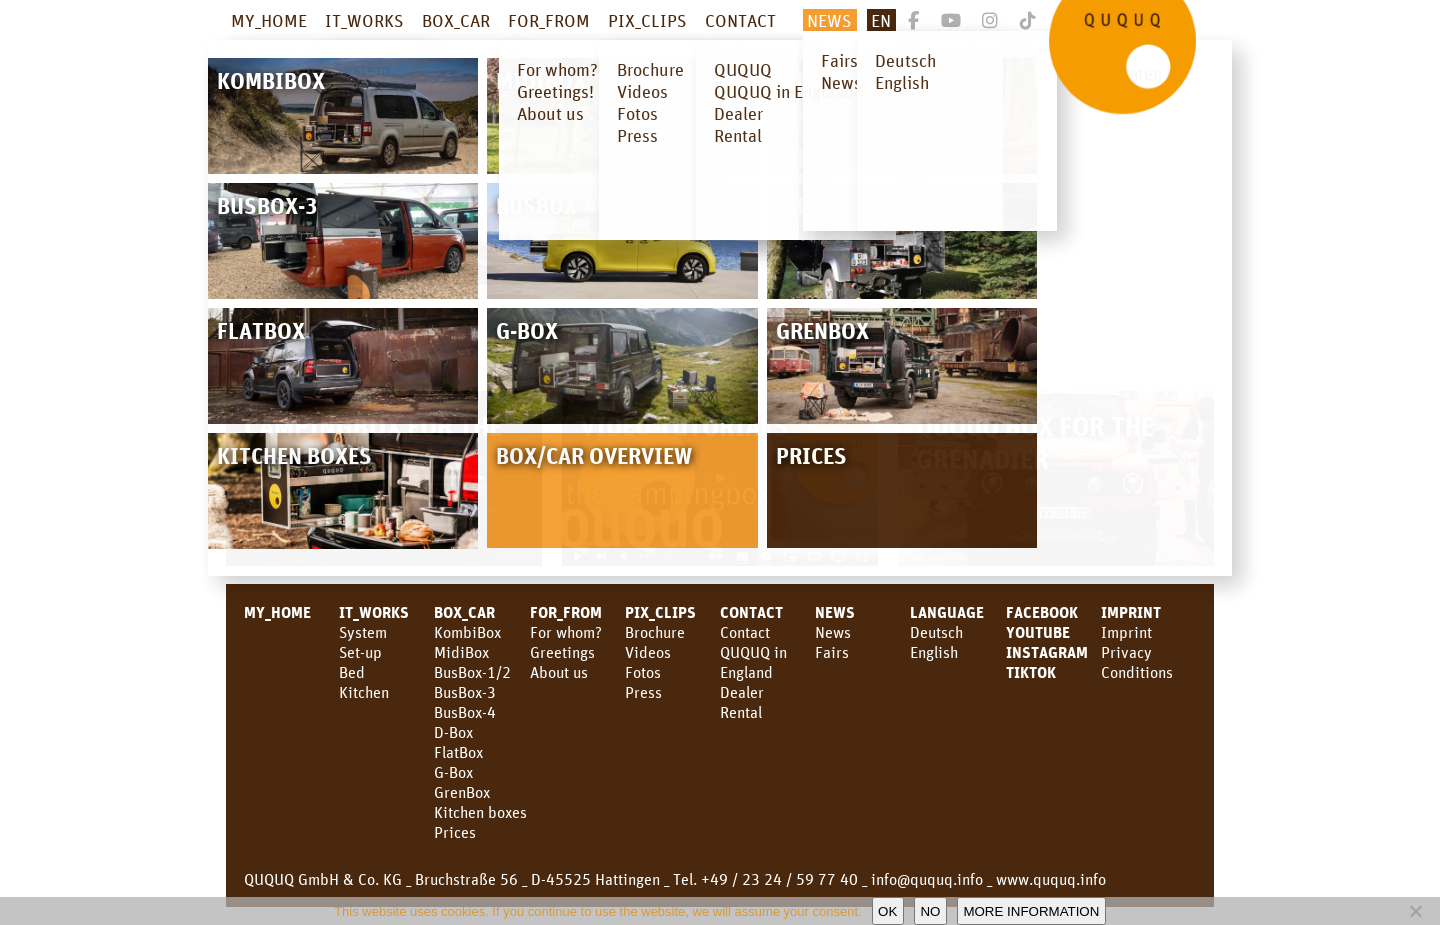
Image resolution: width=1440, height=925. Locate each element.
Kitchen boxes (480, 812)
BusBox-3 (465, 692)
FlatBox (458, 752)
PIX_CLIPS (647, 20)
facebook (1042, 612)
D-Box (453, 732)
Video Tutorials (684, 425)
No (930, 911)
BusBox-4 (465, 712)
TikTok (1031, 672)
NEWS (829, 20)
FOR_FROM (549, 20)
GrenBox (462, 792)
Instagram (1047, 652)
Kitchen (364, 692)
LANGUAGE (947, 612)
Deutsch (936, 632)
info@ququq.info (927, 879)
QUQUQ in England (753, 662)
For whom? (566, 632)
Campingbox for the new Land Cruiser (373, 442)
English (934, 652)
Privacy (1126, 652)
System (363, 632)
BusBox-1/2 (472, 672)
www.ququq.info (1051, 879)
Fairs (832, 652)
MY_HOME (269, 20)
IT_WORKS (364, 20)
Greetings (562, 652)
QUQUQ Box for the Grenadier (1035, 442)
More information (1031, 911)
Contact (745, 632)
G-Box (453, 772)
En (881, 20)
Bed (352, 672)
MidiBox (461, 652)
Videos (648, 652)
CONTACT (740, 20)
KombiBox (467, 632)
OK (887, 911)
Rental (741, 712)
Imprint (1131, 612)
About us (559, 672)
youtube (1038, 632)
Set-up (360, 652)
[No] (1415, 911)
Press (643, 692)
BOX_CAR (456, 20)
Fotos (643, 672)
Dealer (742, 692)
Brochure (655, 632)
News (835, 612)
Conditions (1137, 672)
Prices (455, 832)
